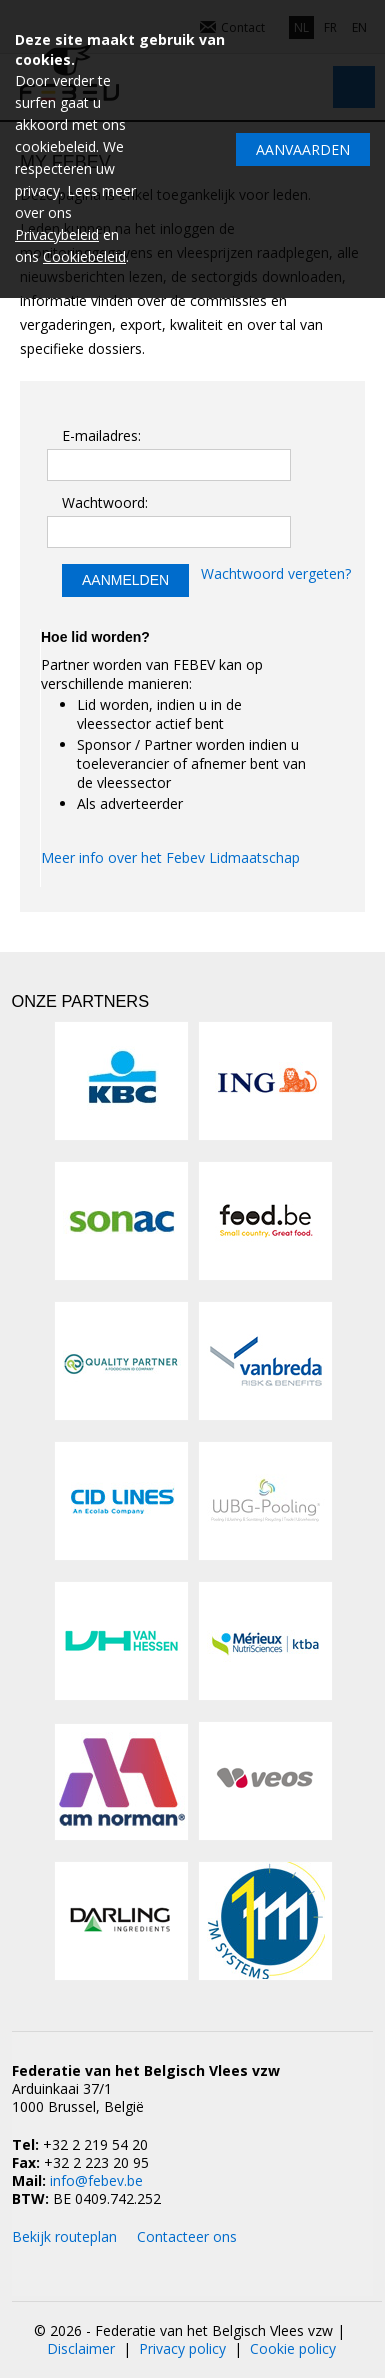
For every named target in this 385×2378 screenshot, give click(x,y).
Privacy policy (182, 2348)
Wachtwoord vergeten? (276, 573)
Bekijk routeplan (64, 2236)
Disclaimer (81, 2348)
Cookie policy (293, 2348)
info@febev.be (96, 2180)
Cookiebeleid (84, 256)
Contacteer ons (187, 2236)
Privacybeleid (57, 234)
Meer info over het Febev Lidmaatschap (170, 857)
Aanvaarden (303, 149)
